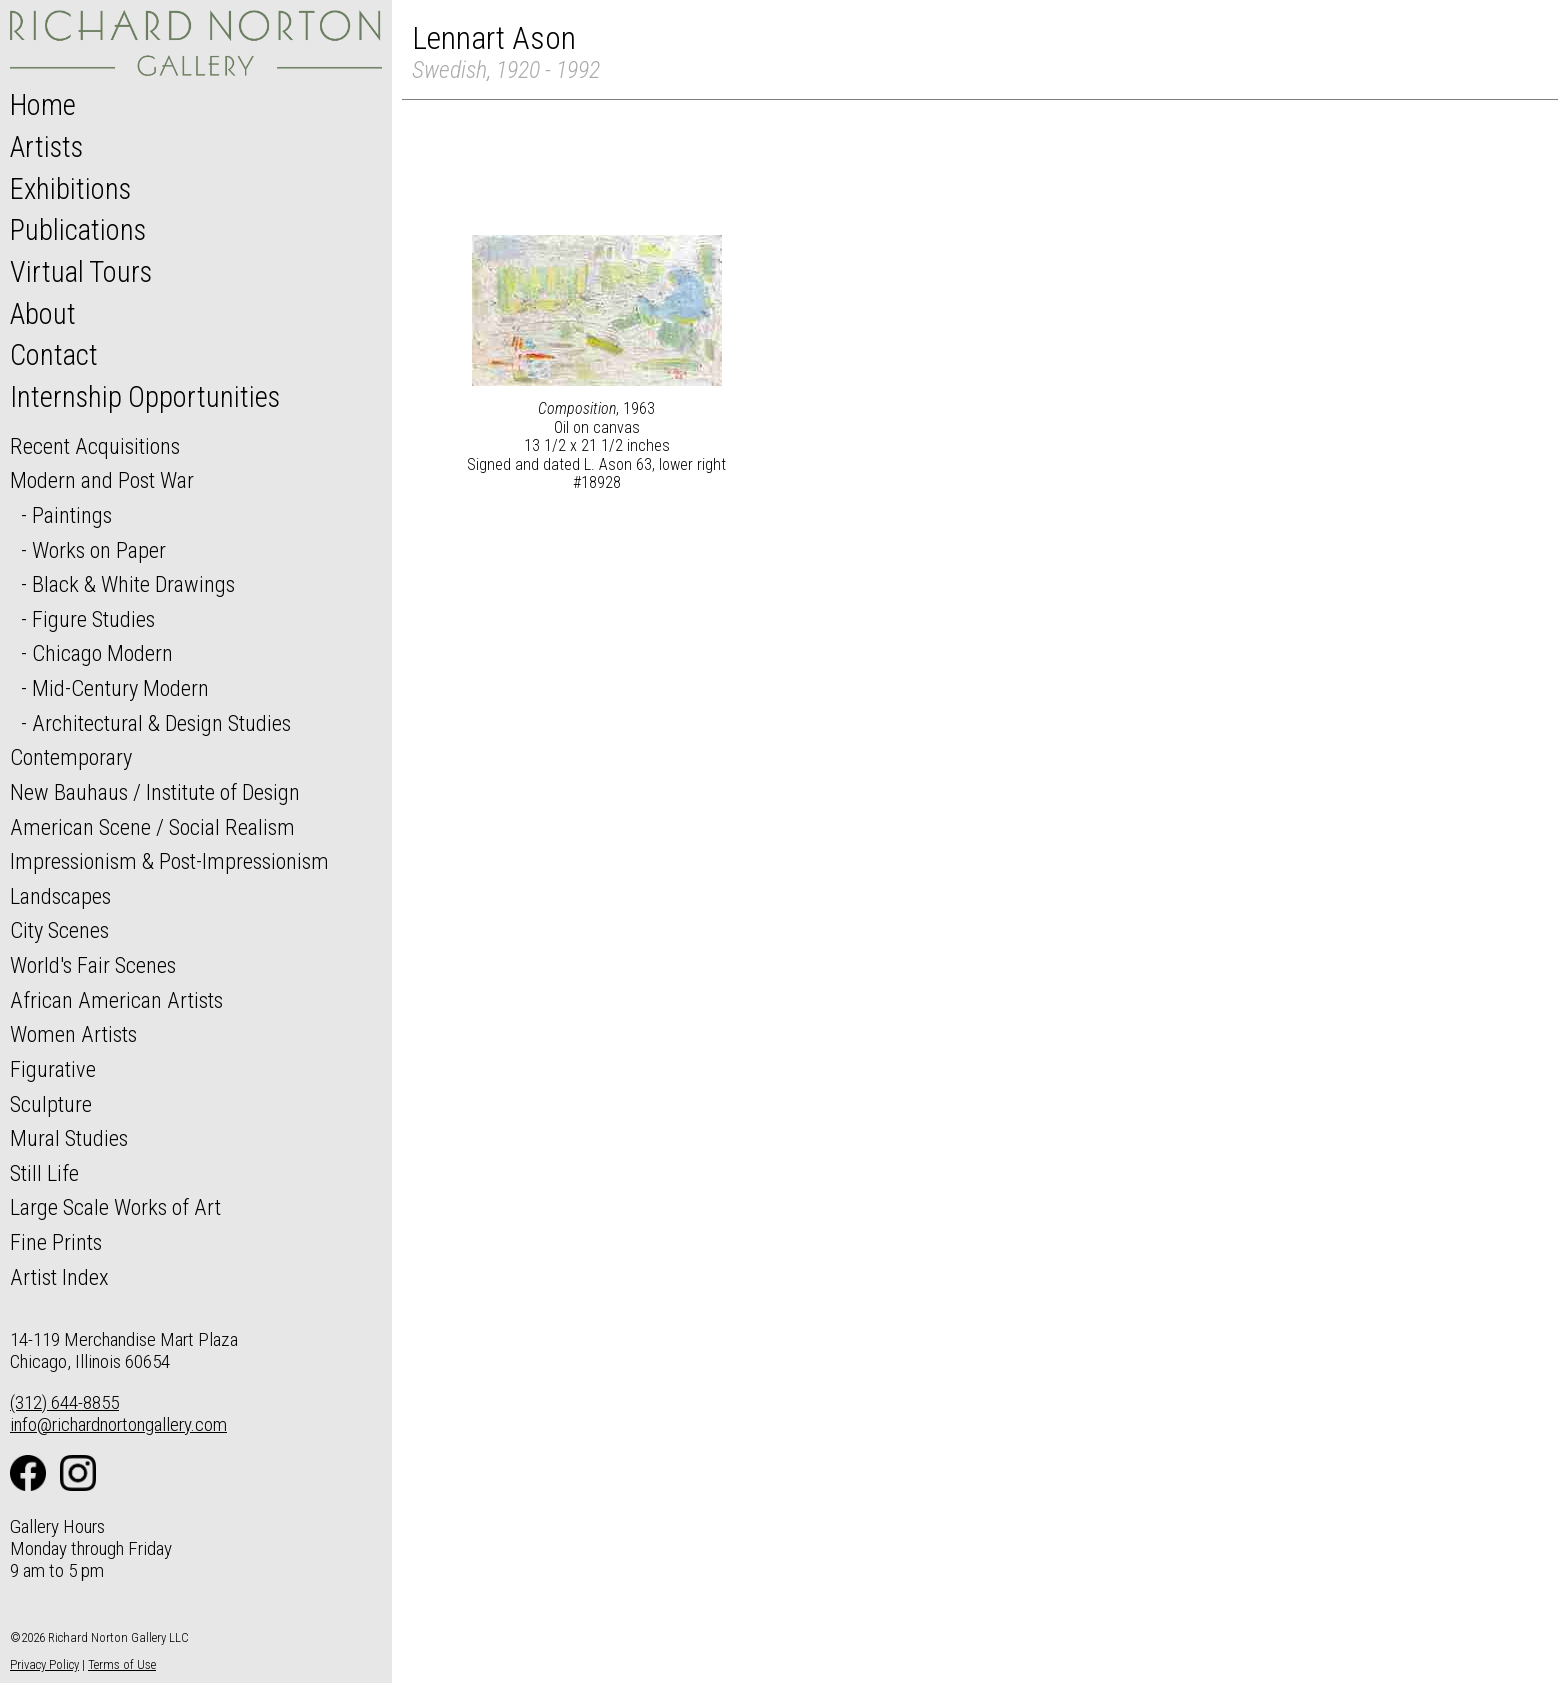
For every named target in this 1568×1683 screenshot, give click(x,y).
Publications (78, 230)
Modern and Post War (102, 480)
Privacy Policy (44, 1664)
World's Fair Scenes (93, 965)
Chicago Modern (102, 653)
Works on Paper (99, 550)
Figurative (53, 1069)
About (43, 314)
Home (43, 105)
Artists (46, 147)
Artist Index (59, 1277)
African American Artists (116, 1000)
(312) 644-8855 (64, 1402)
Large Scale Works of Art (115, 1207)
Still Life (44, 1173)
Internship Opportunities (145, 397)
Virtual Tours (81, 272)
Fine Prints (56, 1242)
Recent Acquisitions (95, 446)
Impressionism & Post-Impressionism (169, 861)
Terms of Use (122, 1664)
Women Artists (73, 1034)
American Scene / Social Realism (152, 827)
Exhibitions (70, 189)
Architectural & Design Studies (161, 723)
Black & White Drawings (133, 584)
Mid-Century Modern (120, 688)
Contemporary (71, 757)
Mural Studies (69, 1138)
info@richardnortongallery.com (118, 1424)
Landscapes (60, 896)
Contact (54, 355)
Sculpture (51, 1104)
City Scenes (59, 930)
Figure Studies (93, 619)
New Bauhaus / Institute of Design (155, 792)
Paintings (72, 515)
